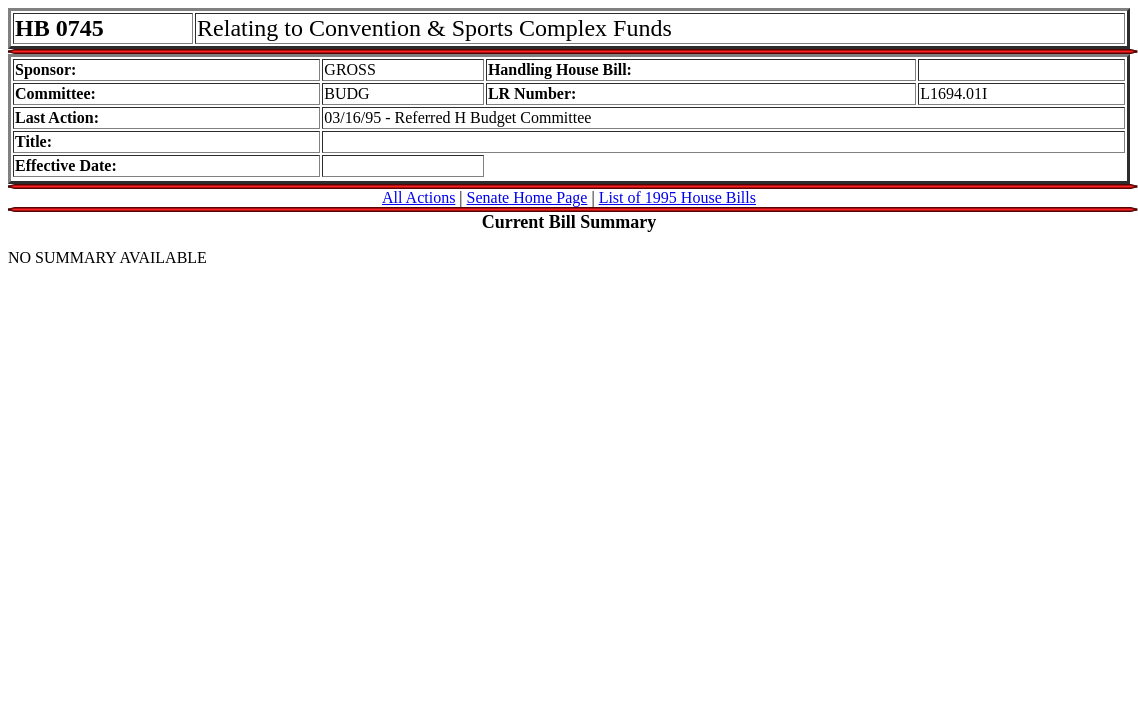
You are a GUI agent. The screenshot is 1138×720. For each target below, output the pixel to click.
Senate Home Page (527, 197)
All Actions (418, 197)
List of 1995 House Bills (677, 197)
